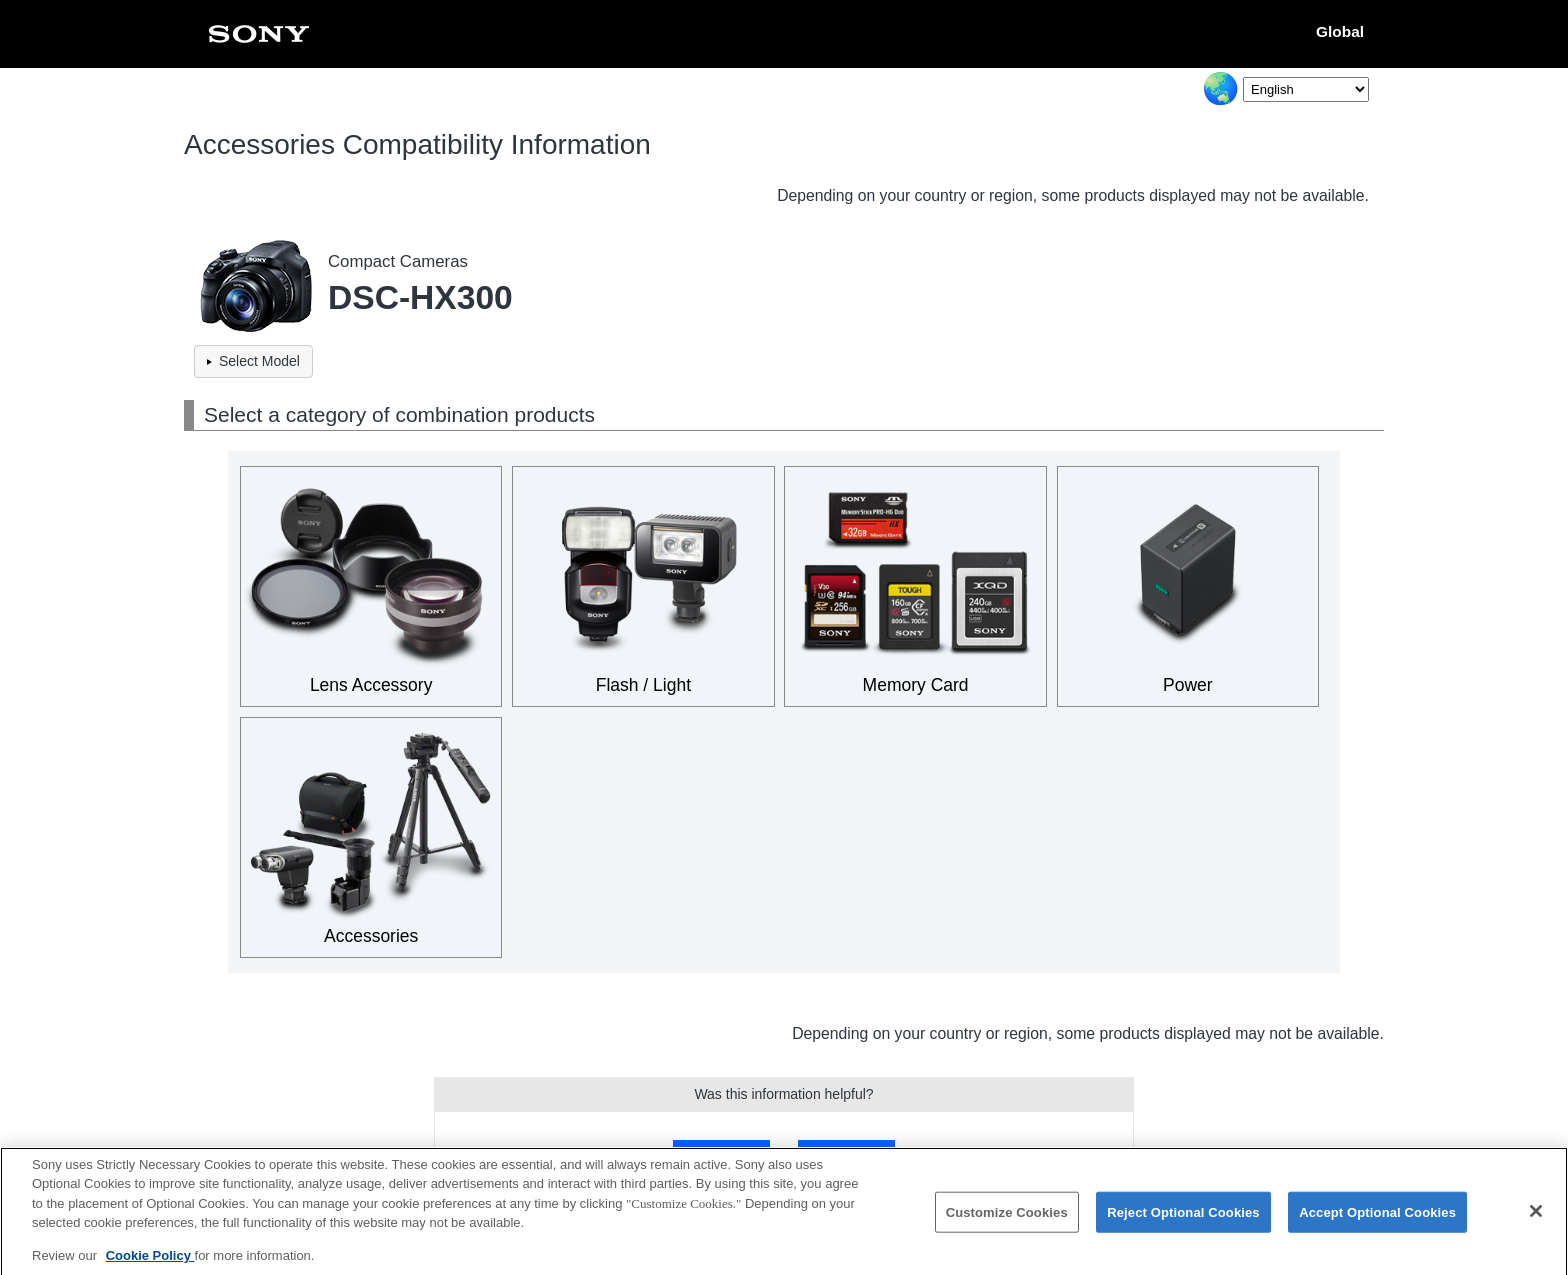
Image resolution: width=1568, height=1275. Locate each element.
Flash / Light (643, 685)
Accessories (371, 936)
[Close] (1536, 1219)
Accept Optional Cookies (1377, 1219)
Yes (721, 1153)
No (846, 1153)
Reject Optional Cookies (1183, 1219)
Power (1188, 685)
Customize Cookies (1007, 1219)
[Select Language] (1306, 89)
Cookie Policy (150, 1263)
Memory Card (916, 685)
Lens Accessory (371, 685)
